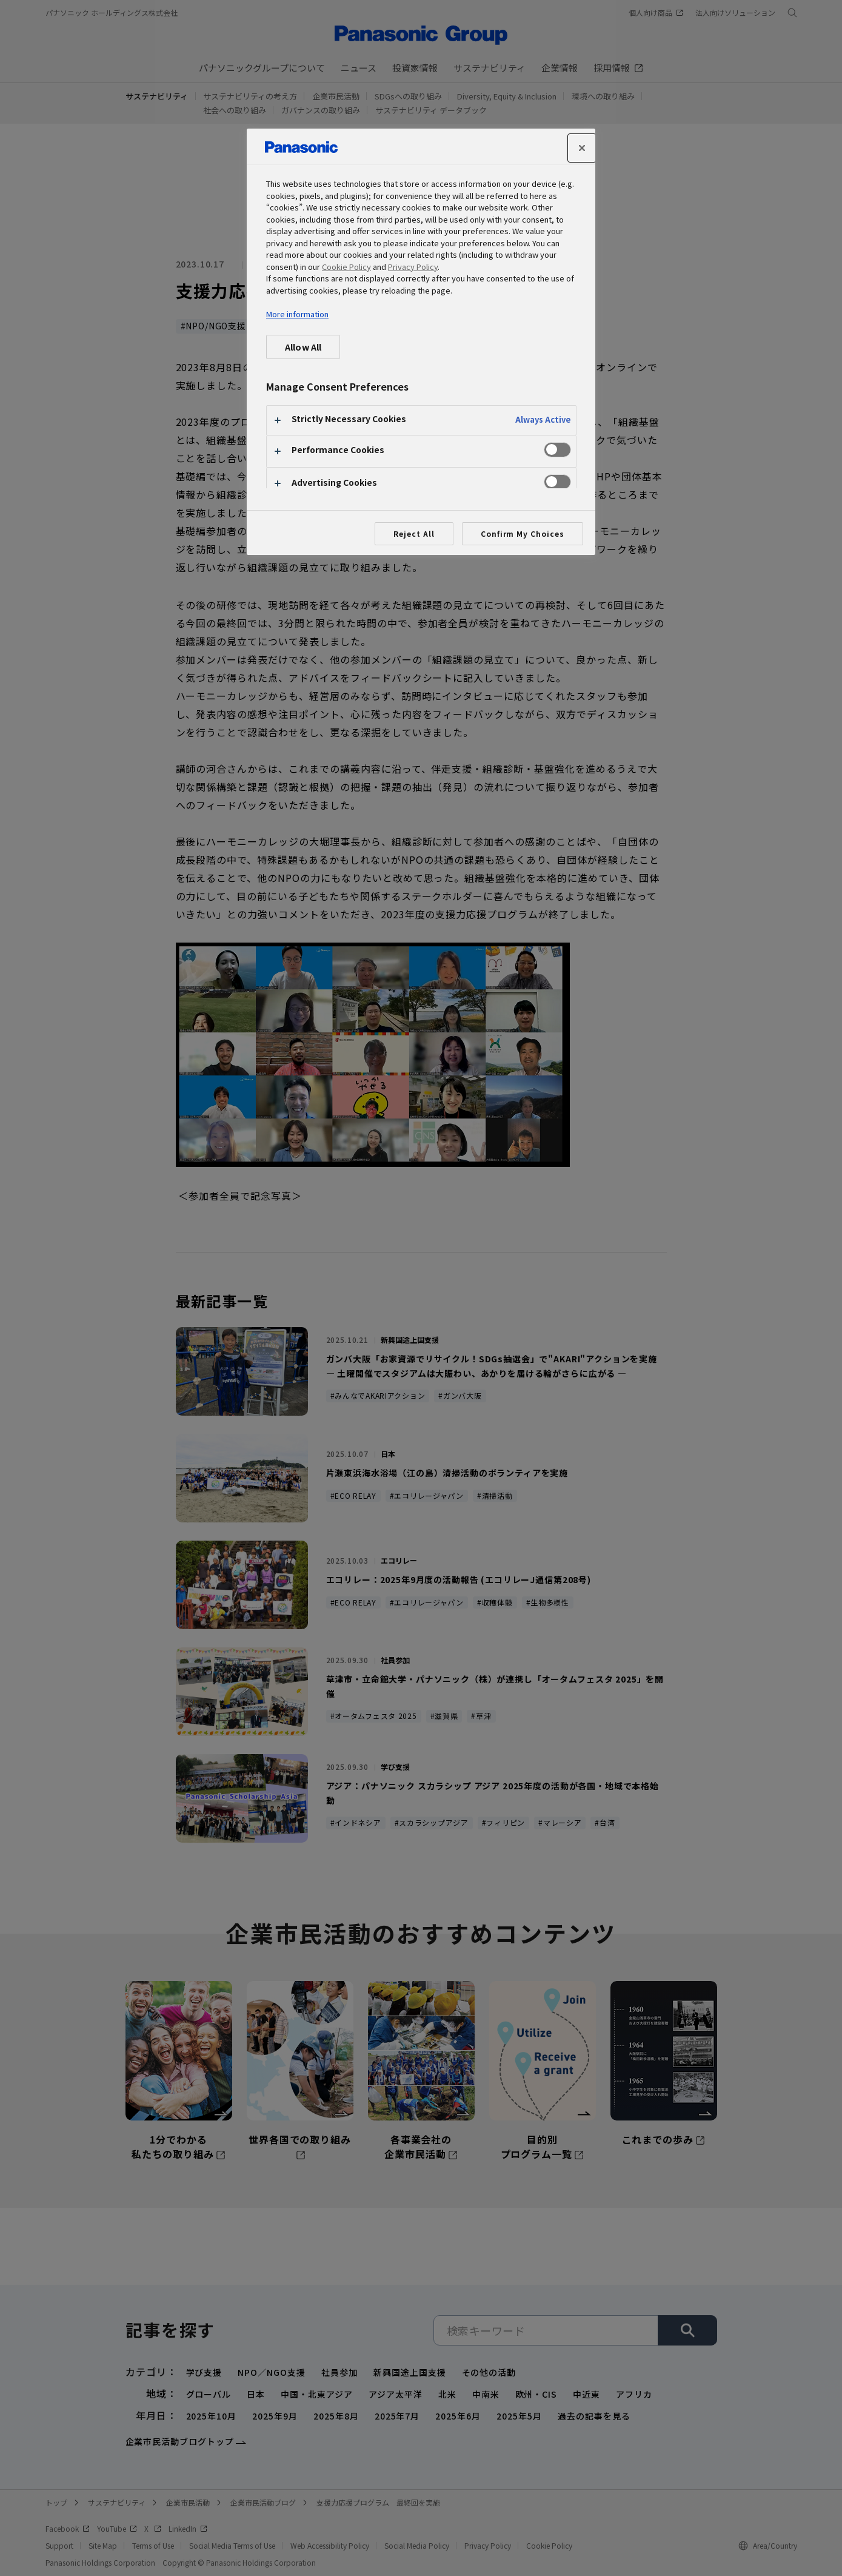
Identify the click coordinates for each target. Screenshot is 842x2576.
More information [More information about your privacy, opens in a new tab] (297, 314)
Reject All (414, 533)
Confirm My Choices (522, 533)
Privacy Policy (413, 266)
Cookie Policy (346, 266)
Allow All (303, 346)
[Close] (582, 148)
